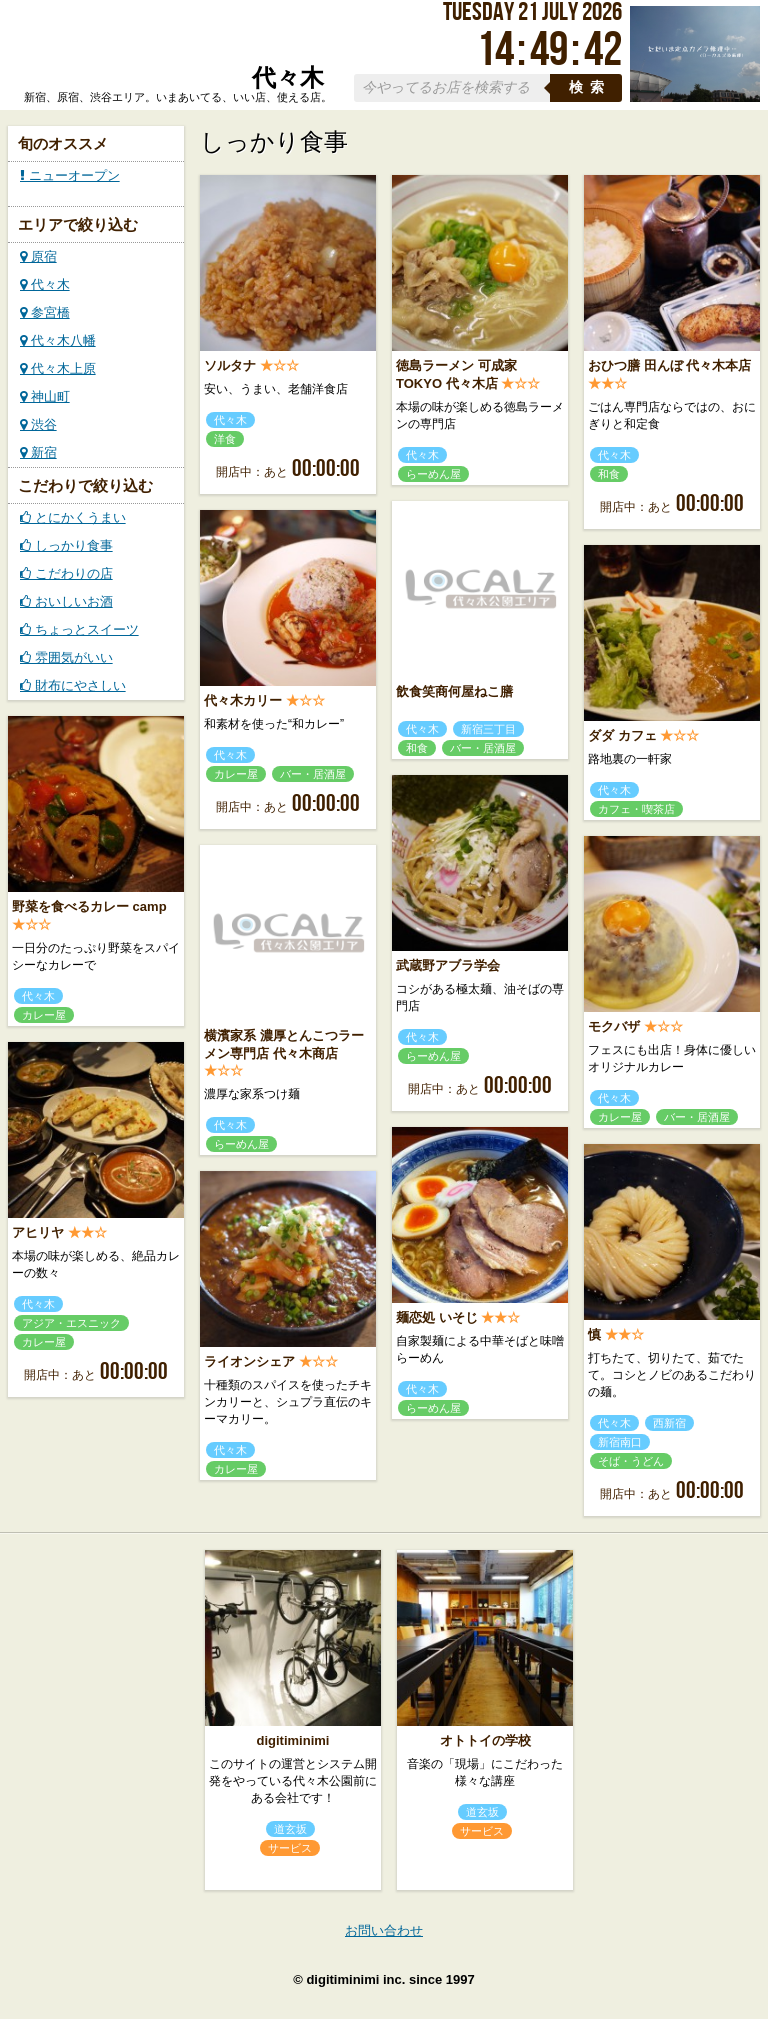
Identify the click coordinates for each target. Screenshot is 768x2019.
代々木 (45, 284)
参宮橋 (45, 312)
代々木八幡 (58, 340)
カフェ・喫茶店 (636, 809)
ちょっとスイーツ (79, 629)
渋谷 (38, 424)
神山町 (45, 396)
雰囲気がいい (66, 657)
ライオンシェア (249, 1361)
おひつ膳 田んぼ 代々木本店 (669, 365)
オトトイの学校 (485, 1740)
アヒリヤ (38, 1232)
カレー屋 (236, 774)
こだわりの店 (66, 573)
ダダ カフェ (622, 735)
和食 (609, 474)
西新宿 (669, 1423)
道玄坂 (290, 1829)
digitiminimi (293, 1740)
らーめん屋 (433, 474)
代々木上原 (58, 368)
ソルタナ (230, 365)
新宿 (38, 452)
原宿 (38, 256)
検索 (590, 87)
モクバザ (614, 1026)
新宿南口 (620, 1442)
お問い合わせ (384, 1930)
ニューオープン (70, 175)
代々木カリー (243, 700)
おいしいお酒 (66, 601)
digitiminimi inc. (355, 1979)
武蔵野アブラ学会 (448, 965)
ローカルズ (174, 48)
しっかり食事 (66, 545)
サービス (290, 1848)
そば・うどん (631, 1461)
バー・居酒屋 (483, 748)
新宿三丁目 (488, 729)
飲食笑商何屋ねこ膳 (454, 691)
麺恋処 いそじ (437, 1317)
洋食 (225, 439)
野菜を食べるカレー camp (89, 906)
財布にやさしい (73, 685)
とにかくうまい (73, 517)
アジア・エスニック (71, 1323)
